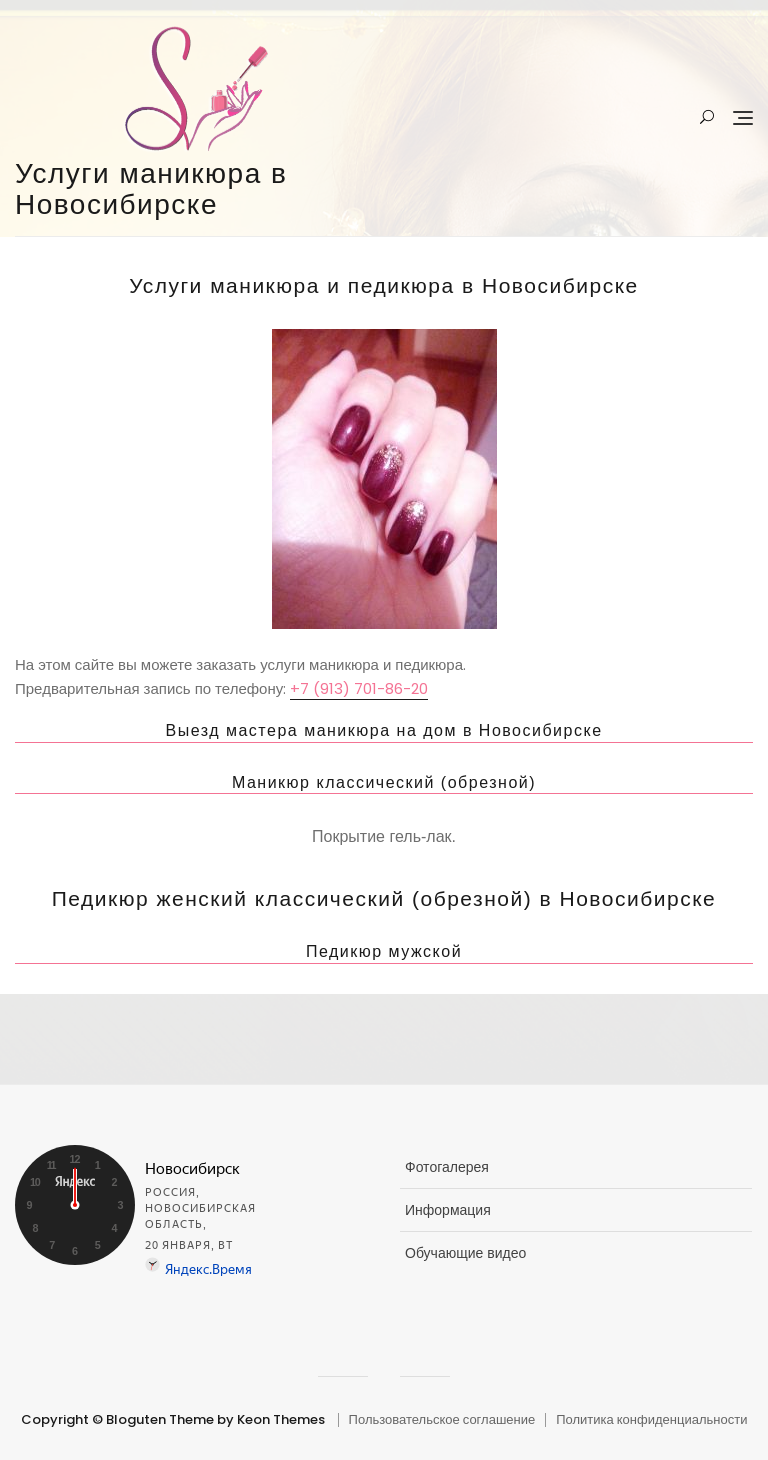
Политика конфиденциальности (651, 1419)
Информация (448, 1210)
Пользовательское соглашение (442, 1419)
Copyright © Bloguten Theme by (127, 1419)
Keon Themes (281, 1419)
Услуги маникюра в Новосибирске (151, 189)
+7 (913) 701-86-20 (359, 688)
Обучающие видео (465, 1253)
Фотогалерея (447, 1167)
